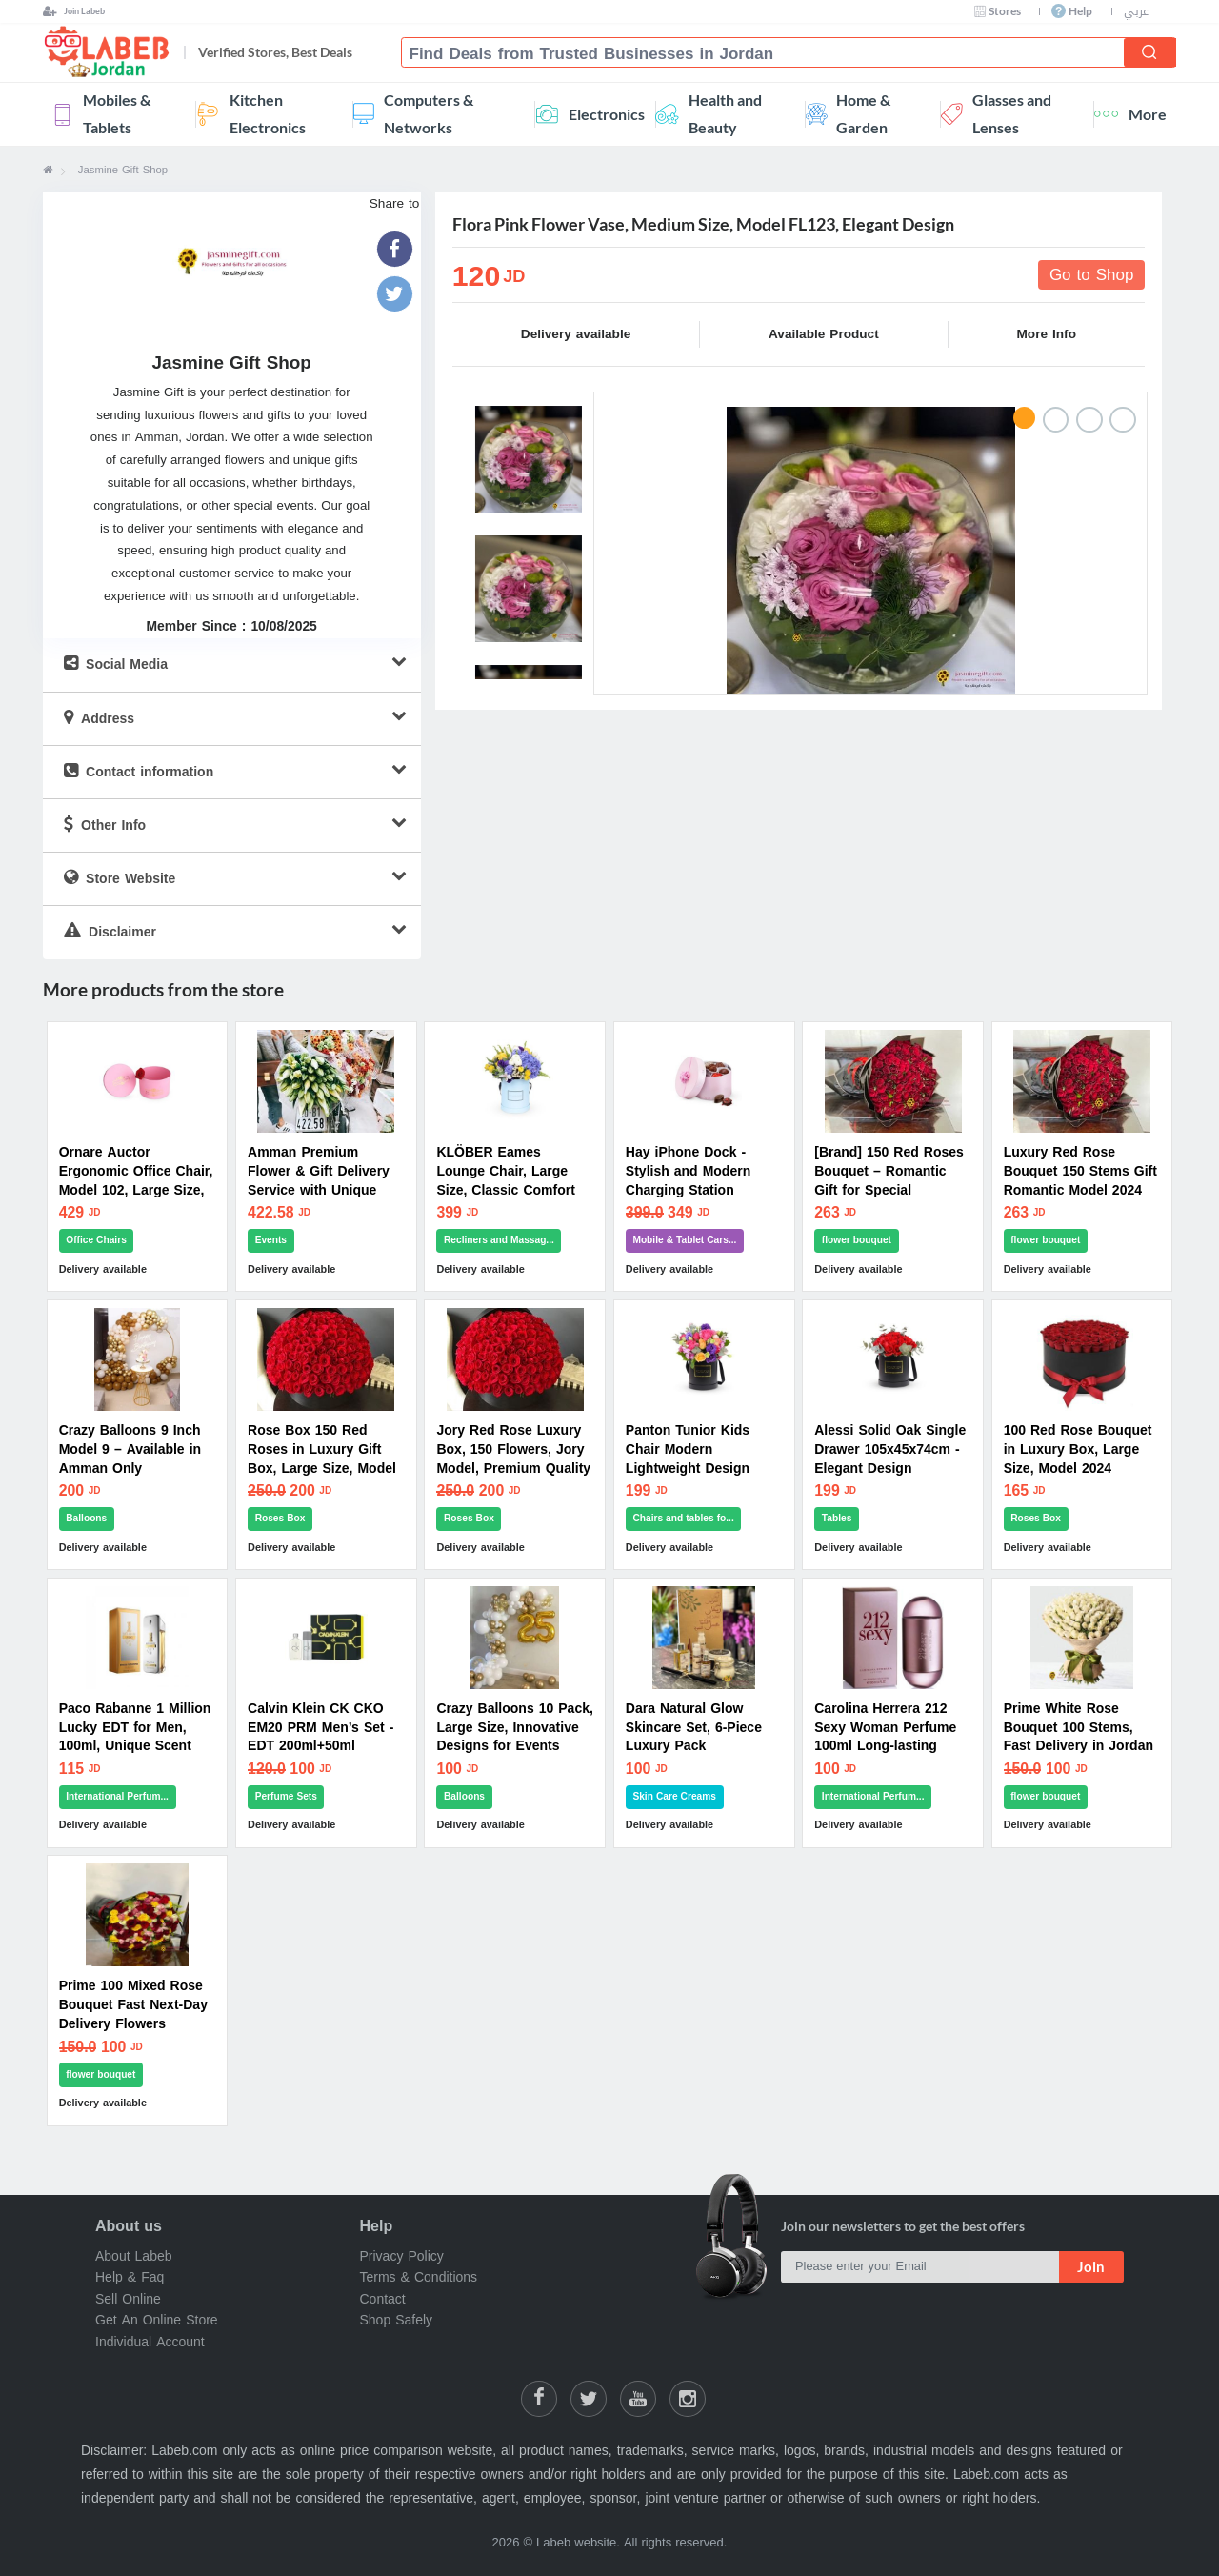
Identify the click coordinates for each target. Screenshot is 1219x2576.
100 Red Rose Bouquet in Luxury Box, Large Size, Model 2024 (1078, 1449)
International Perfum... (117, 1796)
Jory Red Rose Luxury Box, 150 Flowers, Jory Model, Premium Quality (513, 1449)
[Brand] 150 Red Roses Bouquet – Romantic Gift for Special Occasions (889, 1180)
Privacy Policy (402, 2256)
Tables (837, 1518)
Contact (383, 2299)
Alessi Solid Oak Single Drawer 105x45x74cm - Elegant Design (890, 1449)
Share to (395, 203)
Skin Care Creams (674, 1796)
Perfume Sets (286, 1796)
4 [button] (1122, 420)
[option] (871, 551)
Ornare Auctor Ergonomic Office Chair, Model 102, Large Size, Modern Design (136, 1180)
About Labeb (133, 2256)
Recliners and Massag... (499, 1240)
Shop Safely (396, 2320)
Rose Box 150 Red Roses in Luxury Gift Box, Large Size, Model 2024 (322, 1459)
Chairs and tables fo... (682, 1518)
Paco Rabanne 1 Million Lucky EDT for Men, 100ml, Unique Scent (135, 1728)
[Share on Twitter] (588, 2399)
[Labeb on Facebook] (539, 2399)
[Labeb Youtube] (638, 2399)
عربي (1136, 11)
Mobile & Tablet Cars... (684, 1240)
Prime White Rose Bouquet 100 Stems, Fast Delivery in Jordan (1078, 1728)
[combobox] (770, 54)
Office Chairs (96, 1240)
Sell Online (128, 2299)
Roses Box (280, 1518)
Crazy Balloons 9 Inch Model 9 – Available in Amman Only (130, 1449)
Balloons (86, 1518)
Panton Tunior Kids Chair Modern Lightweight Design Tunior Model (687, 1459)
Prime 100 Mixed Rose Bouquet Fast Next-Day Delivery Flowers (133, 2005)
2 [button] (1056, 420)
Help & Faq (129, 2277)
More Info (1046, 334)
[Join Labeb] (74, 11)
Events (271, 1240)
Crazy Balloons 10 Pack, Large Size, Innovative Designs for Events (514, 1728)
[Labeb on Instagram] (687, 2399)
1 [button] (1024, 418)
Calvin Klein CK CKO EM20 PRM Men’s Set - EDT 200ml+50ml (320, 1728)
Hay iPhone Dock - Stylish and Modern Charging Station (688, 1171)
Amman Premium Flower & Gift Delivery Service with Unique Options (319, 1180)
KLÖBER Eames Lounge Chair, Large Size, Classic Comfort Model (505, 1180)
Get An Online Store (156, 2320)
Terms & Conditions (419, 2277)
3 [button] (1089, 420)
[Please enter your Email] (920, 2267)
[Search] (1149, 52)
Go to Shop (1088, 274)
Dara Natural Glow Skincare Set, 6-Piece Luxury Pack (694, 1728)
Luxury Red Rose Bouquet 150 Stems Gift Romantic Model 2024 (1080, 1171)
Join (1091, 2266)
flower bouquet (856, 1240)
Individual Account (150, 2341)
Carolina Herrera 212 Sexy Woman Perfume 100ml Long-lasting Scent (885, 1737)
